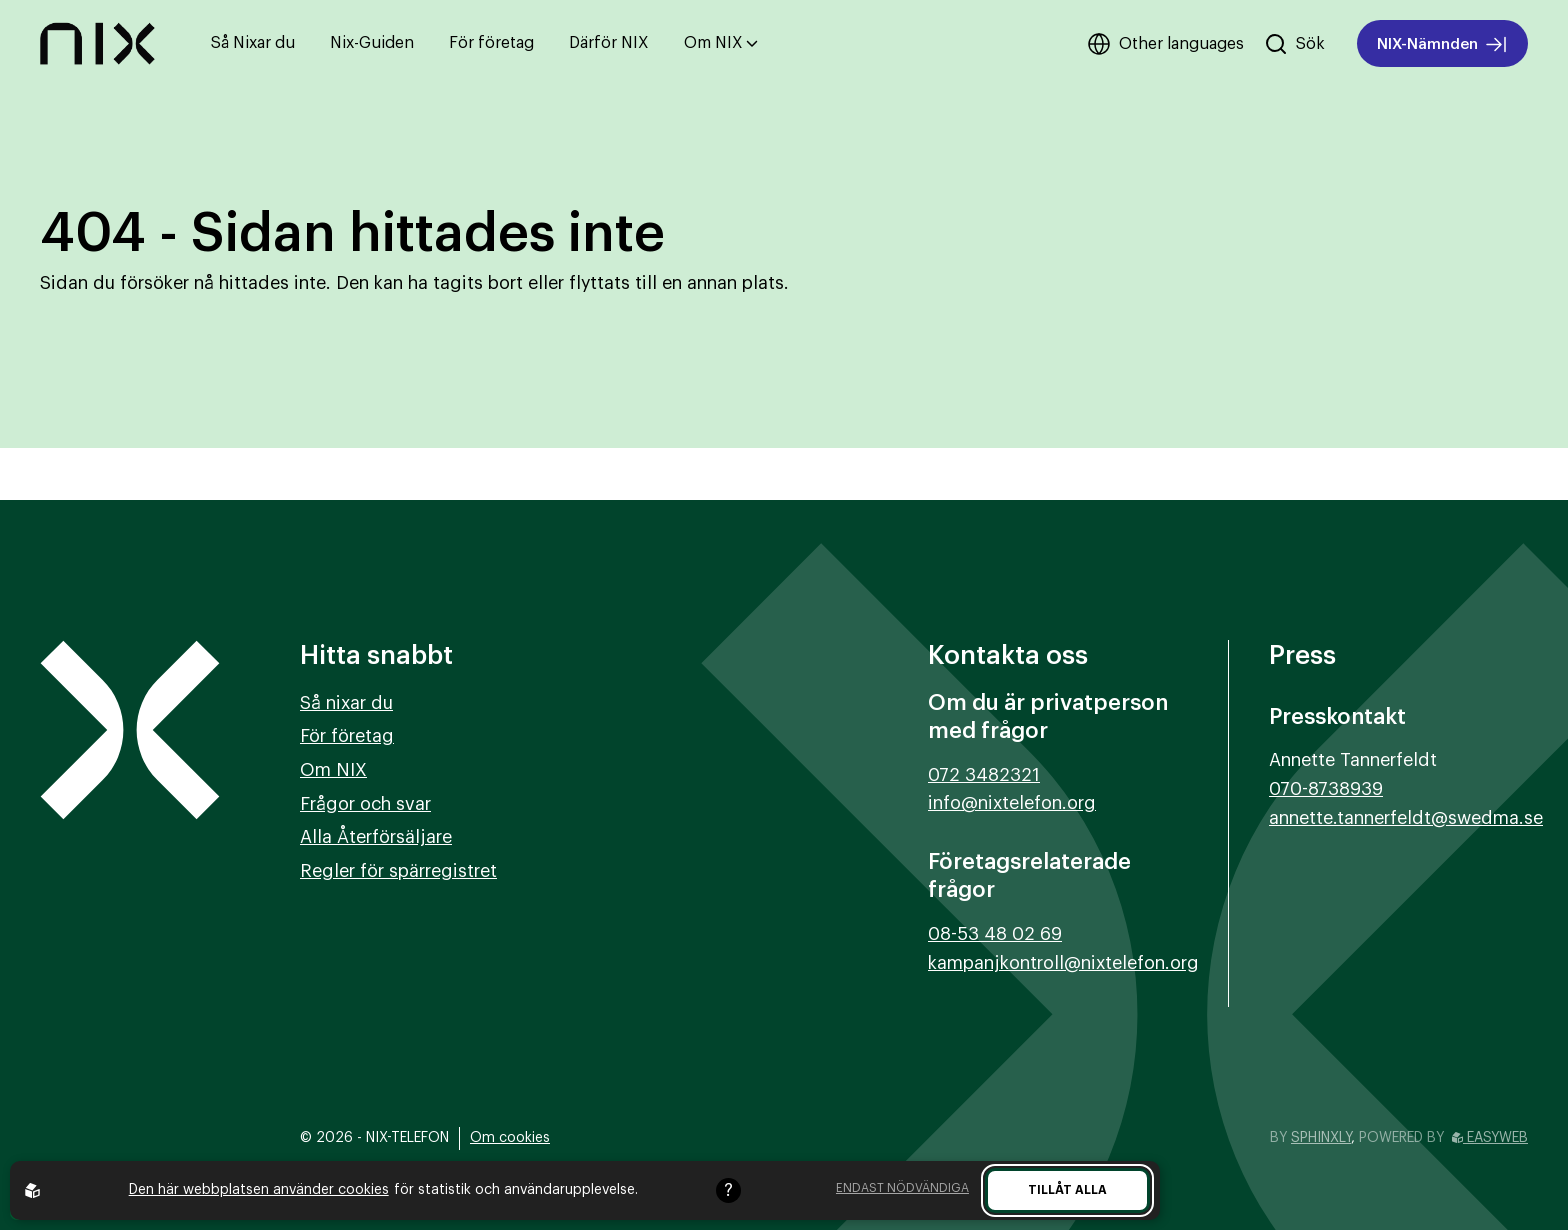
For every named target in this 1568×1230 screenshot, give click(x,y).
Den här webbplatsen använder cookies (259, 1190)
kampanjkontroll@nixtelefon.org (1063, 963)
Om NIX (721, 43)
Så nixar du (346, 703)
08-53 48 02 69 (995, 934)
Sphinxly (1321, 1138)
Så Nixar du (253, 43)
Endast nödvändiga (902, 1188)
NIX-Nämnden (1442, 44)
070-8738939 (1326, 789)
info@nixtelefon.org (1012, 803)
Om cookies (510, 1138)
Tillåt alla (1067, 1190)
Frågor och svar (365, 804)
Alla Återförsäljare (376, 837)
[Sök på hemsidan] (1294, 44)
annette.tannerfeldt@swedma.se (1406, 818)
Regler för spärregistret (398, 871)
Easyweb (1490, 1138)
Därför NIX (609, 43)
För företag (491, 43)
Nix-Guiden (372, 43)
